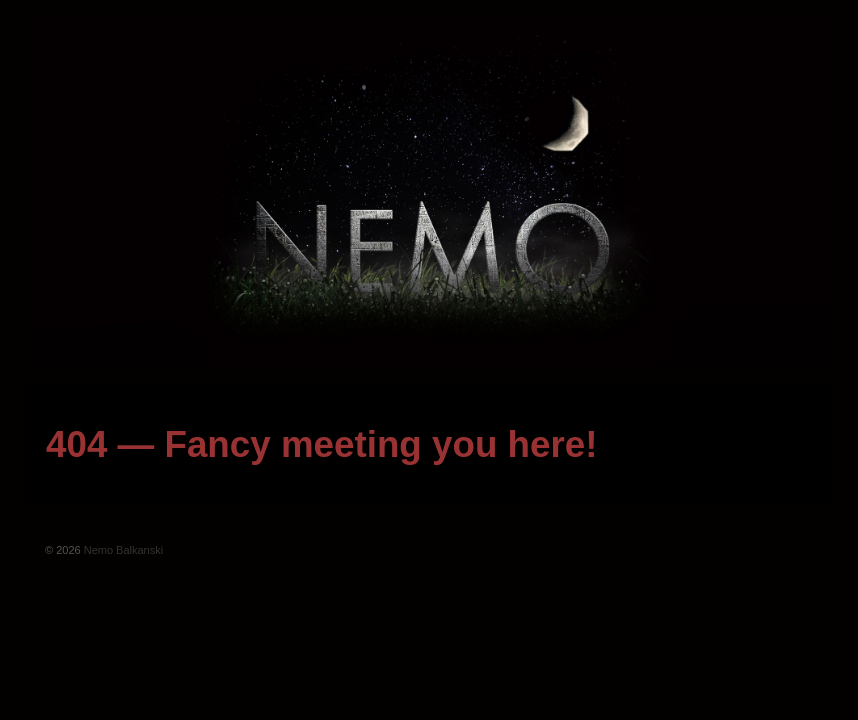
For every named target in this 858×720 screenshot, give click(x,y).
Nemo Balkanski (122, 550)
